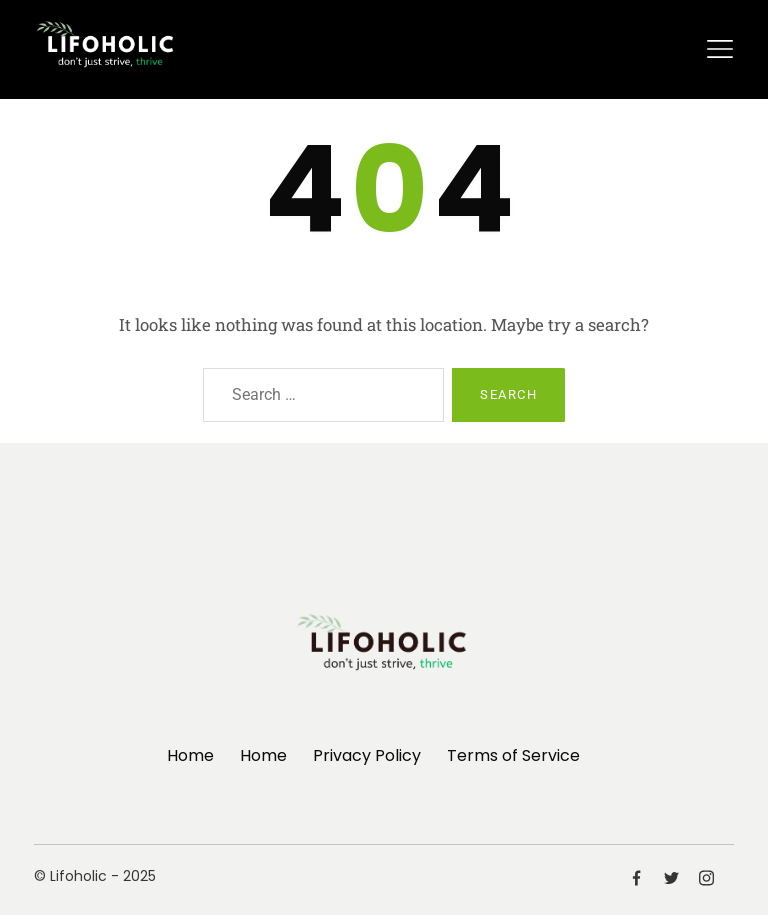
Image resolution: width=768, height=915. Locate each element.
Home (190, 755)
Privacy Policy (367, 755)
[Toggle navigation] (720, 49)
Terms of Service (513, 755)
